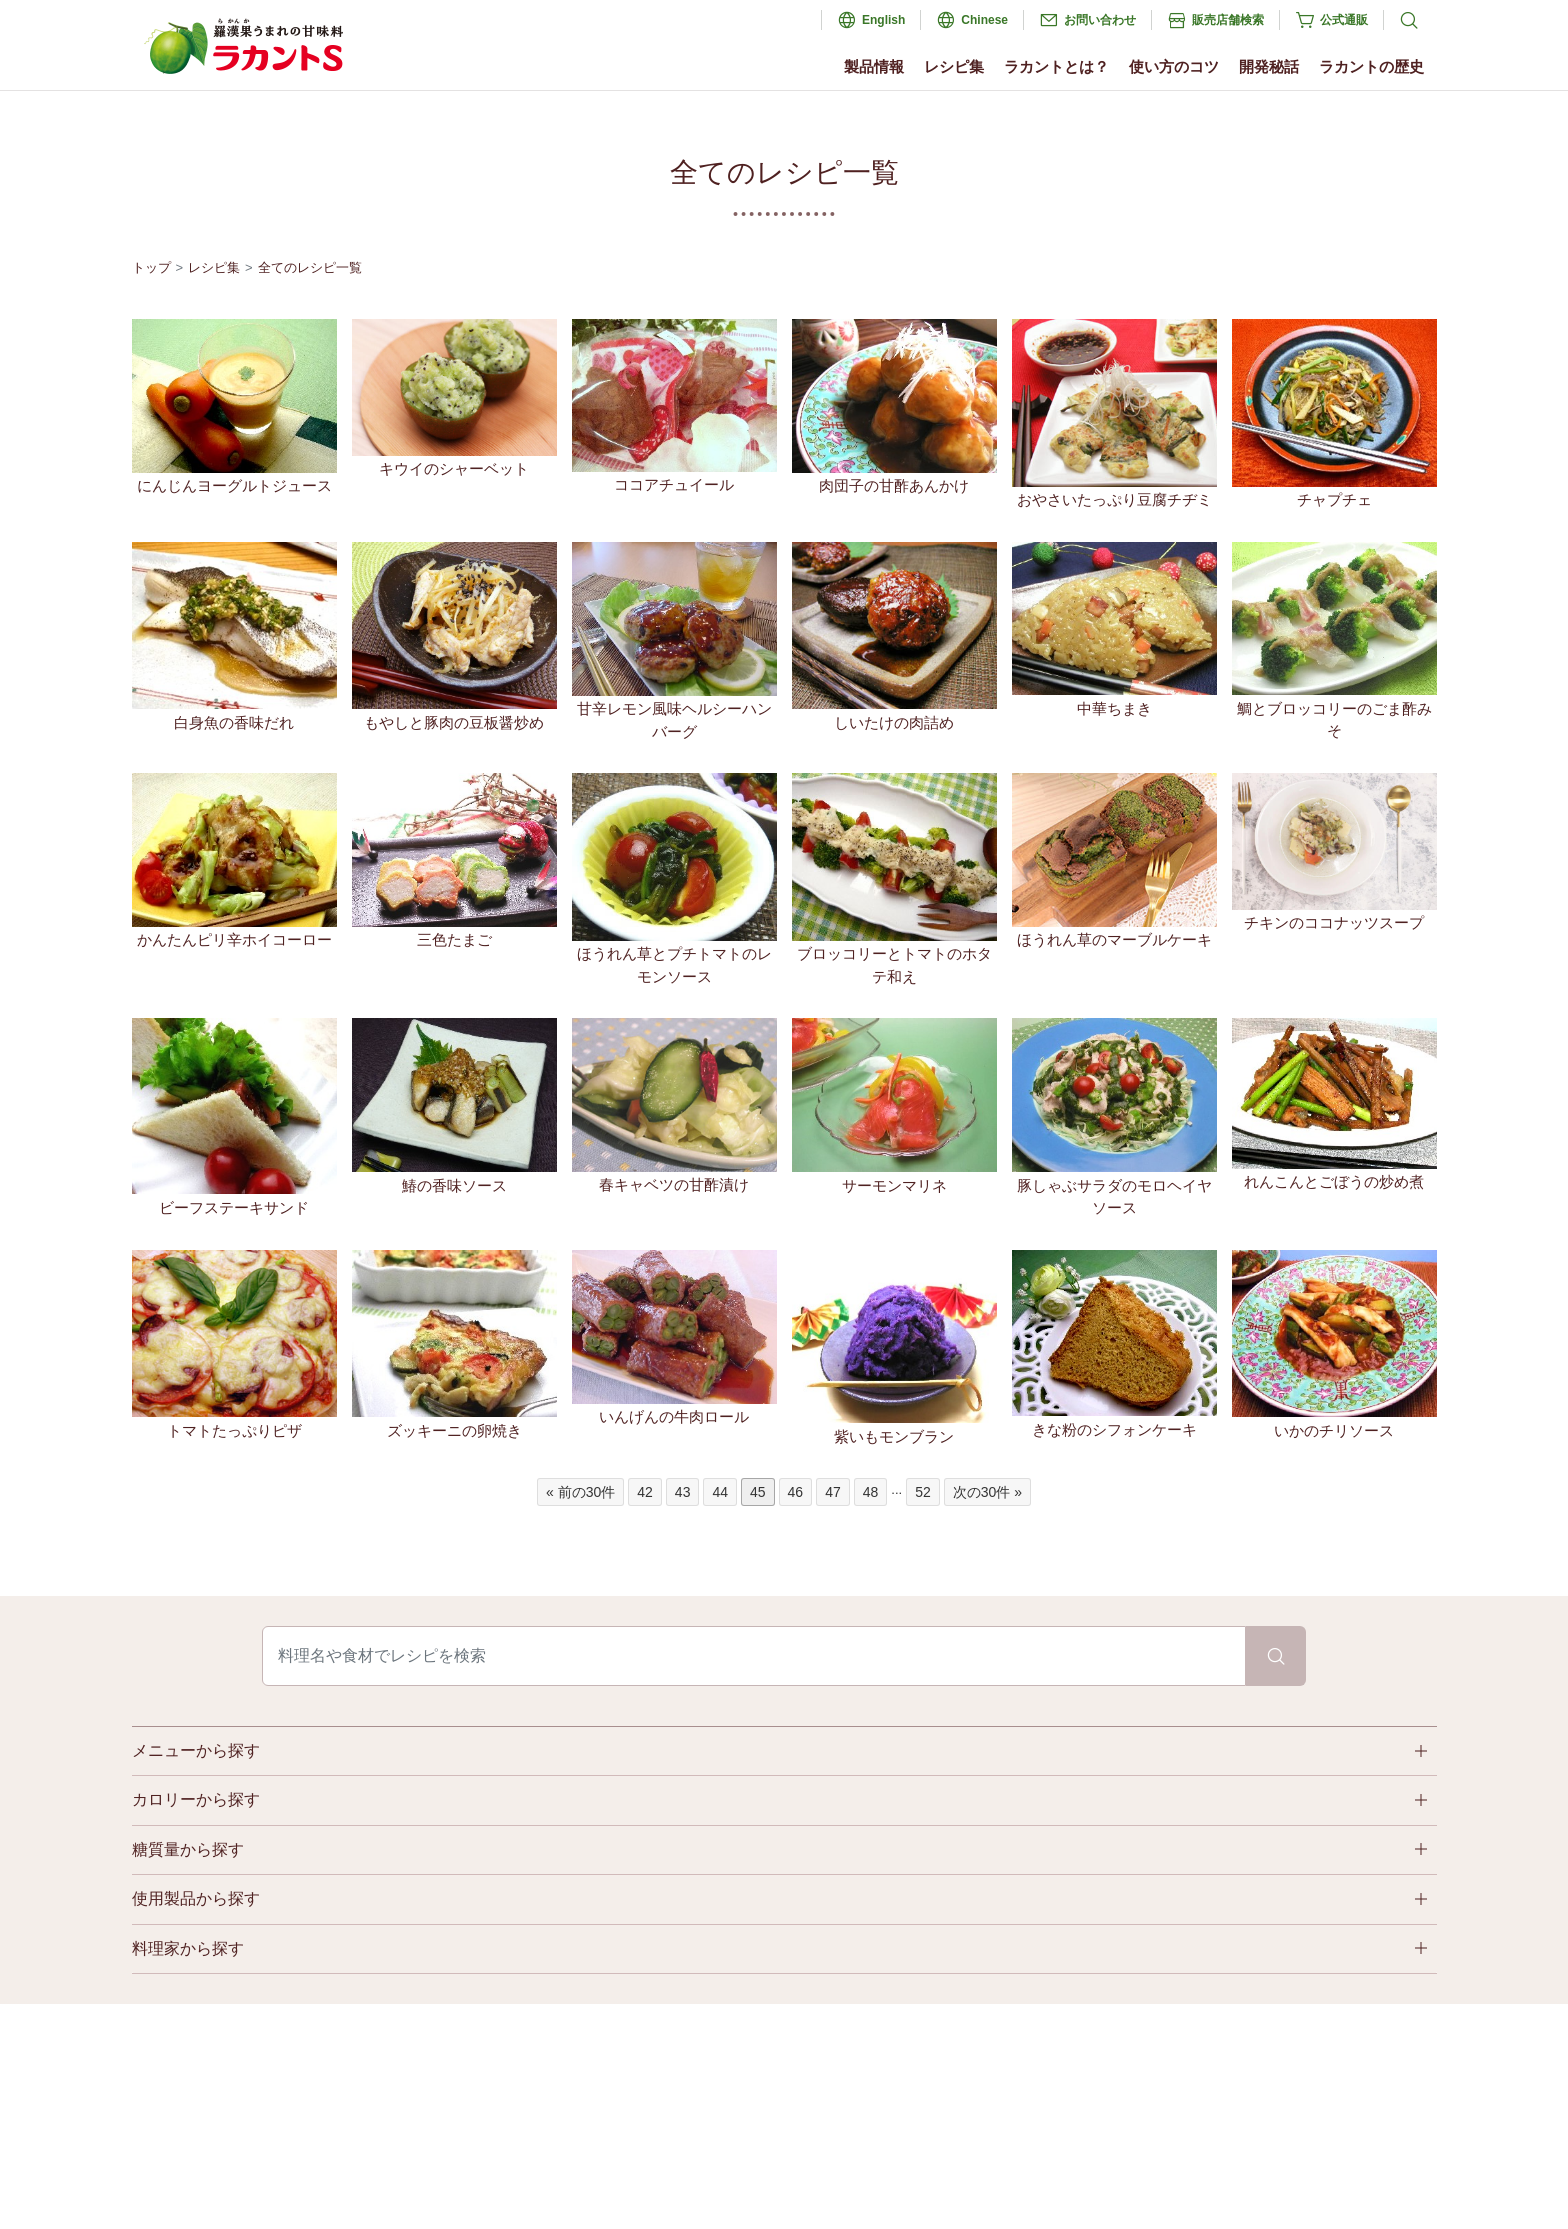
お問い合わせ (1100, 20)
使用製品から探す (196, 1898)
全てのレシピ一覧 (310, 267)
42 (645, 1492)
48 (871, 1492)
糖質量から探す (188, 1849)
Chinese (984, 20)
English (883, 20)
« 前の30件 (580, 1492)
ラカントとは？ (1056, 66)
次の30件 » (987, 1492)
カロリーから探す (196, 1799)
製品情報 (874, 66)
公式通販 (1344, 20)
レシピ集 (954, 66)
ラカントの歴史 (1371, 66)
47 (833, 1492)
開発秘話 (1269, 66)
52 (923, 1492)
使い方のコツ (1174, 66)
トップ (151, 267)
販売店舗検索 (1228, 20)
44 (720, 1492)
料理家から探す (188, 1948)
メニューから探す (196, 1750)
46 (796, 1492)
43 (683, 1492)
